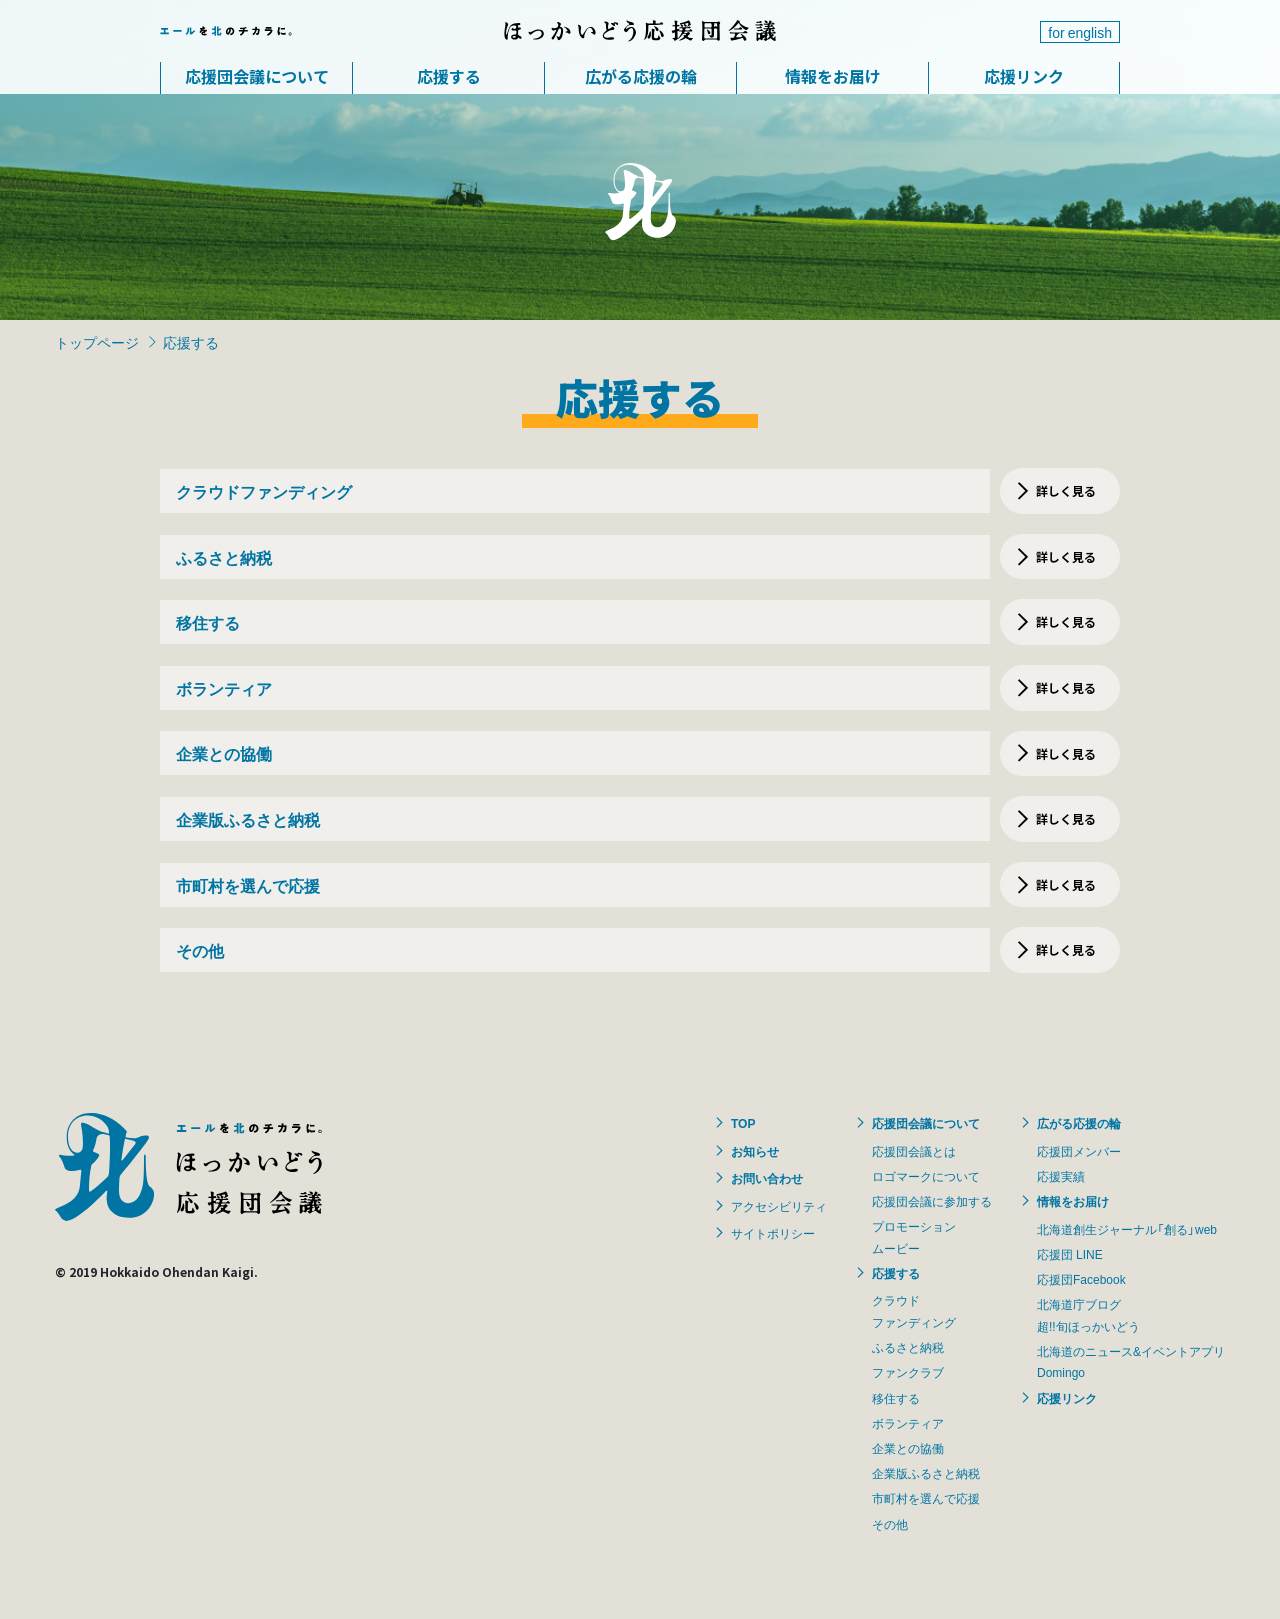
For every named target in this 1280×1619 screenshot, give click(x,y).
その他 (890, 1524)
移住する (896, 1398)
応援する (449, 76)
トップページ (97, 342)
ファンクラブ (908, 1372)
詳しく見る (1066, 490)
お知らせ (755, 1151)
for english (1080, 32)
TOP (743, 1123)
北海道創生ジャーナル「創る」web (1127, 1229)
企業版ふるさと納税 (926, 1473)
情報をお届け (833, 76)
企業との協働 (908, 1448)
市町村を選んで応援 (926, 1498)
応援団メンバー (1079, 1151)
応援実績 (1061, 1176)
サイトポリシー (773, 1233)
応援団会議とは (914, 1151)
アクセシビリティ (779, 1206)
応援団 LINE (1070, 1254)
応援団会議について (257, 76)
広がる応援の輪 (641, 76)
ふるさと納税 (908, 1347)
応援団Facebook (1081, 1279)
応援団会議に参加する (932, 1201)
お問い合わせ (767, 1178)
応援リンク (1024, 76)
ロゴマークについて (926, 1176)
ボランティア (908, 1423)
